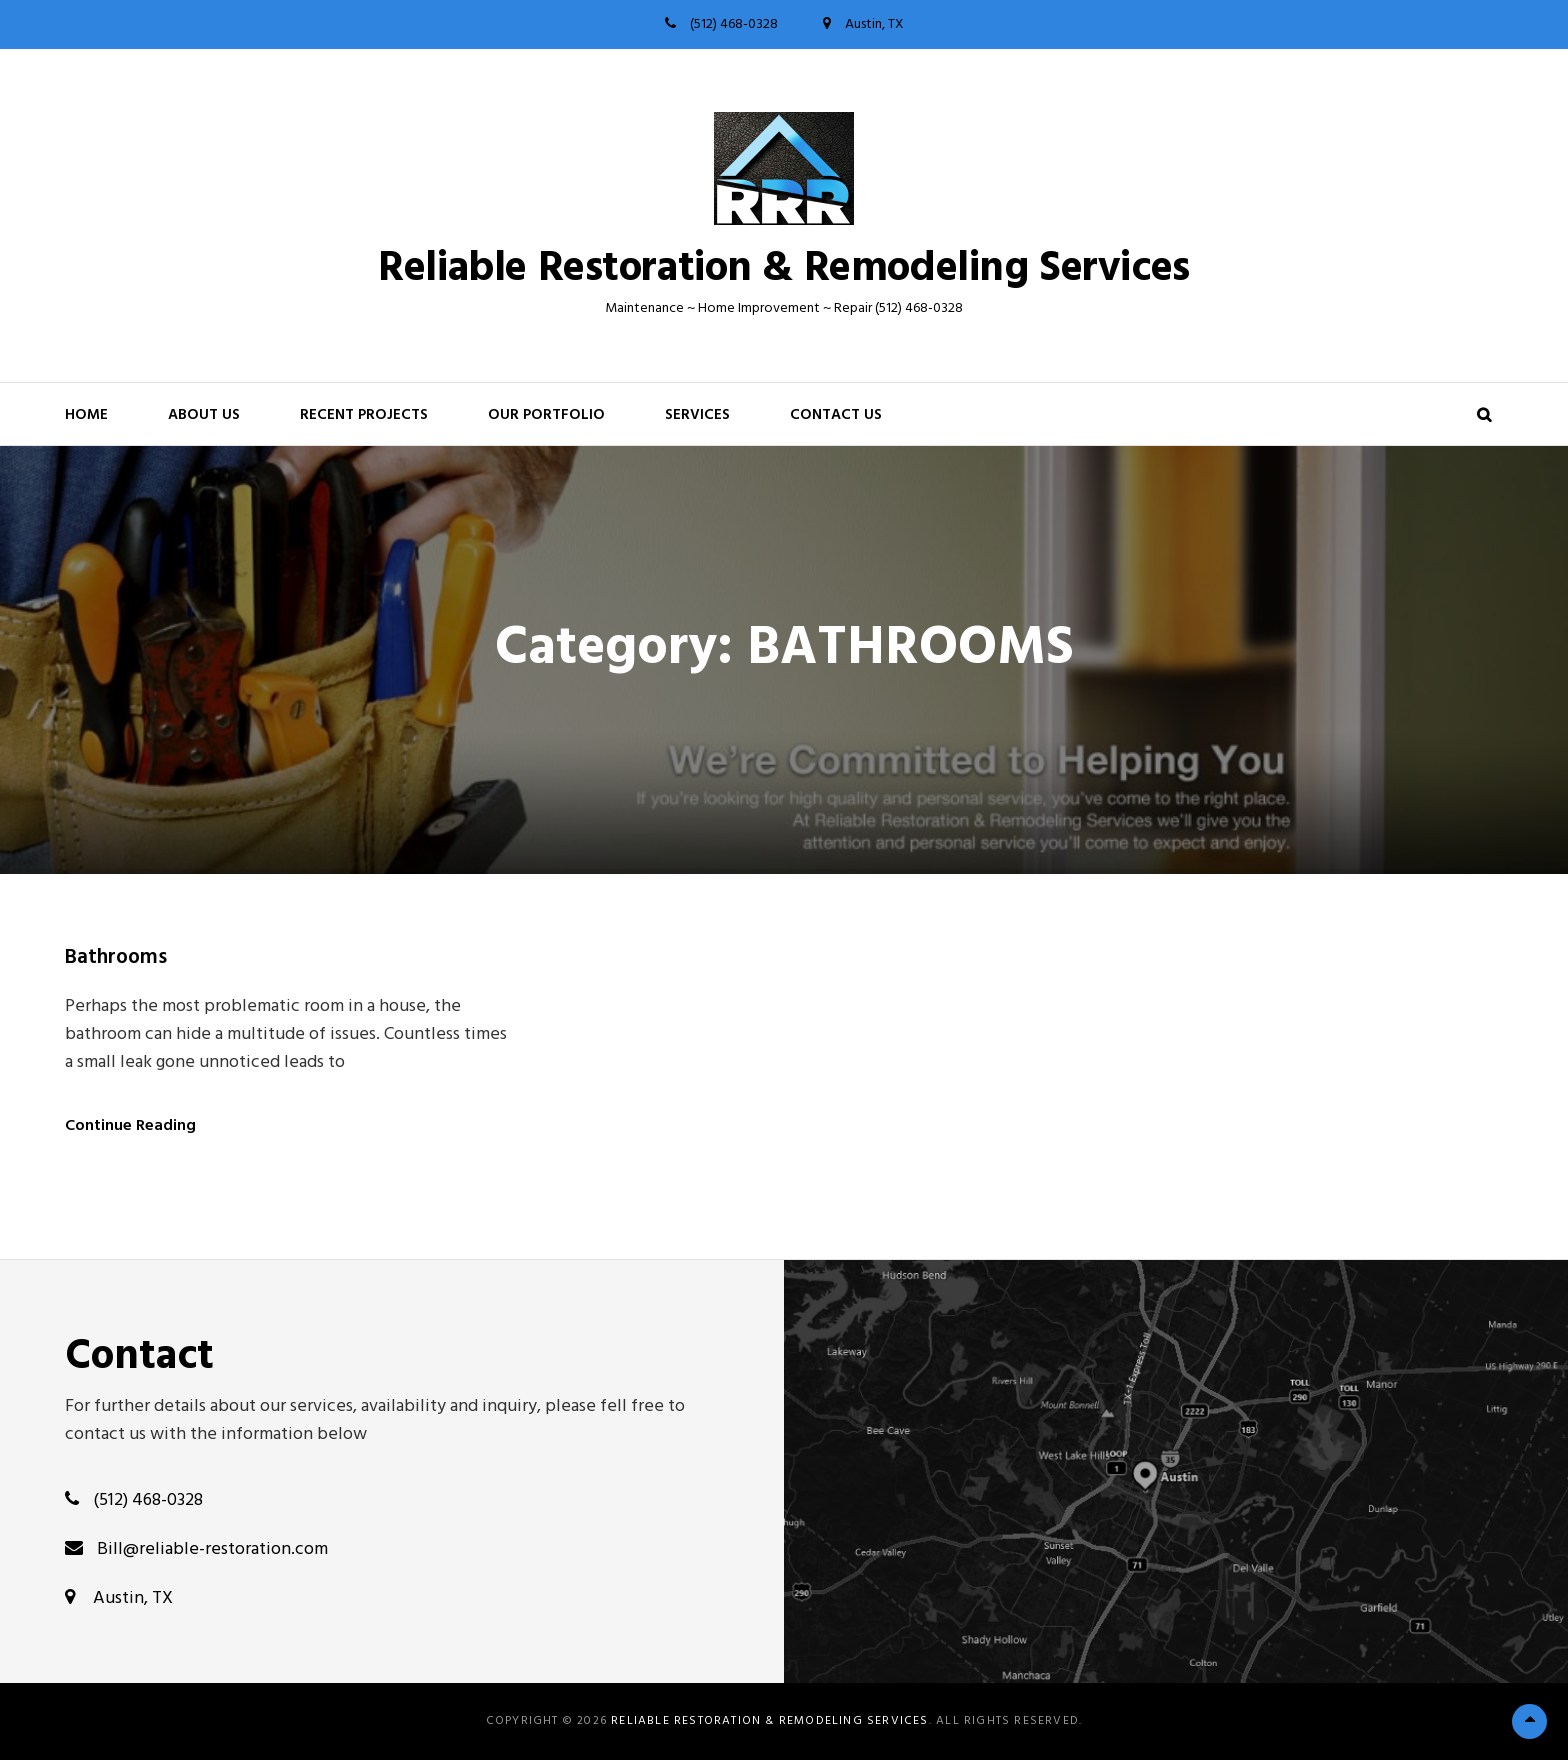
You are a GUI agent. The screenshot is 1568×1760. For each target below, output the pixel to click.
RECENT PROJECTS (364, 415)
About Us (204, 415)
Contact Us (836, 415)
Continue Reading (130, 1126)
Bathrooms (116, 957)
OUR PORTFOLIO (546, 415)
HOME (86, 415)
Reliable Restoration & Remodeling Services (783, 269)
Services (697, 415)
